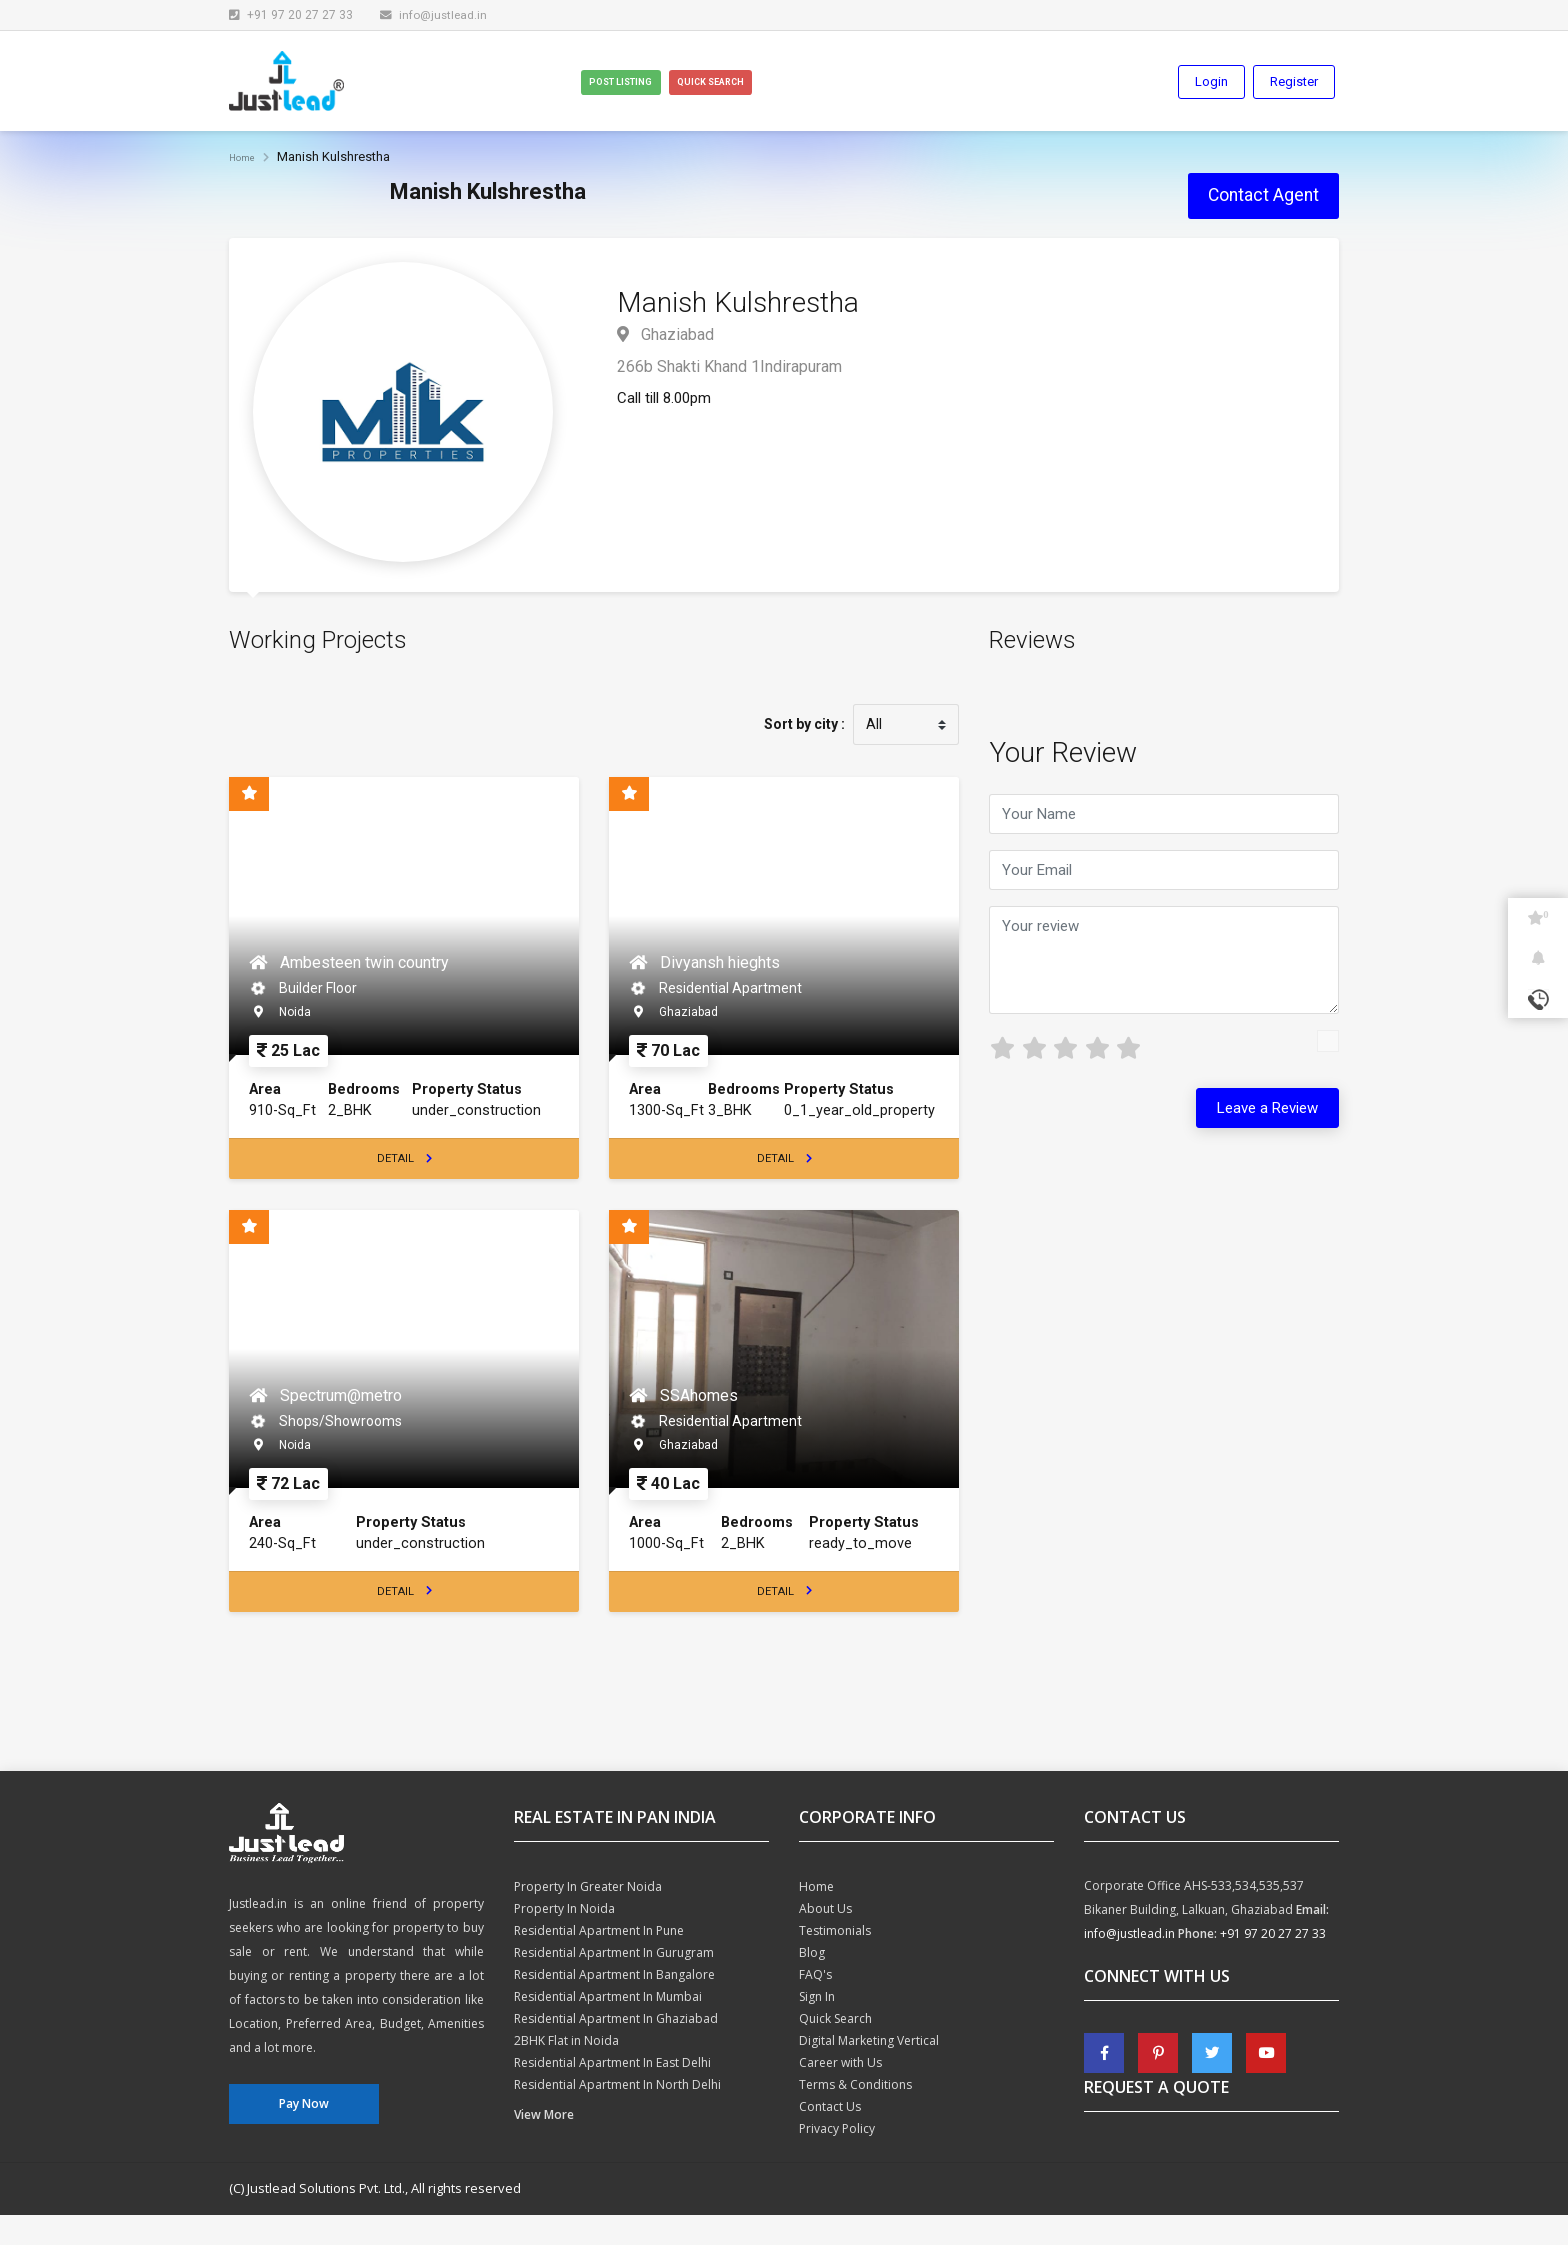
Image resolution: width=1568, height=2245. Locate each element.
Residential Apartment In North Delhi (617, 2114)
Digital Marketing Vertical (869, 2070)
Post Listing (655, 83)
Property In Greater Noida (588, 1916)
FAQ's (815, 2004)
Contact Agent (1263, 197)
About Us (825, 1938)
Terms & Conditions (855, 2114)
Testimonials (835, 1960)
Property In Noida (564, 1938)
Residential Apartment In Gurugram (614, 1982)
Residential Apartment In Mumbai (608, 2026)
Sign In (817, 2026)
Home (246, 158)
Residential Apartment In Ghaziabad (616, 2048)
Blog (812, 1982)
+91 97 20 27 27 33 (1273, 1963)
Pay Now (304, 2134)
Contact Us (830, 2136)
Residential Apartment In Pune (599, 1960)
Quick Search (791, 83)
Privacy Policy (837, 2158)
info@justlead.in (435, 15)
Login (1211, 82)
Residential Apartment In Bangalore (614, 2004)
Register (1294, 82)
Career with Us (840, 2092)
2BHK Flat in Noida (566, 2070)
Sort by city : (803, 727)
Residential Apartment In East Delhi (612, 2092)
